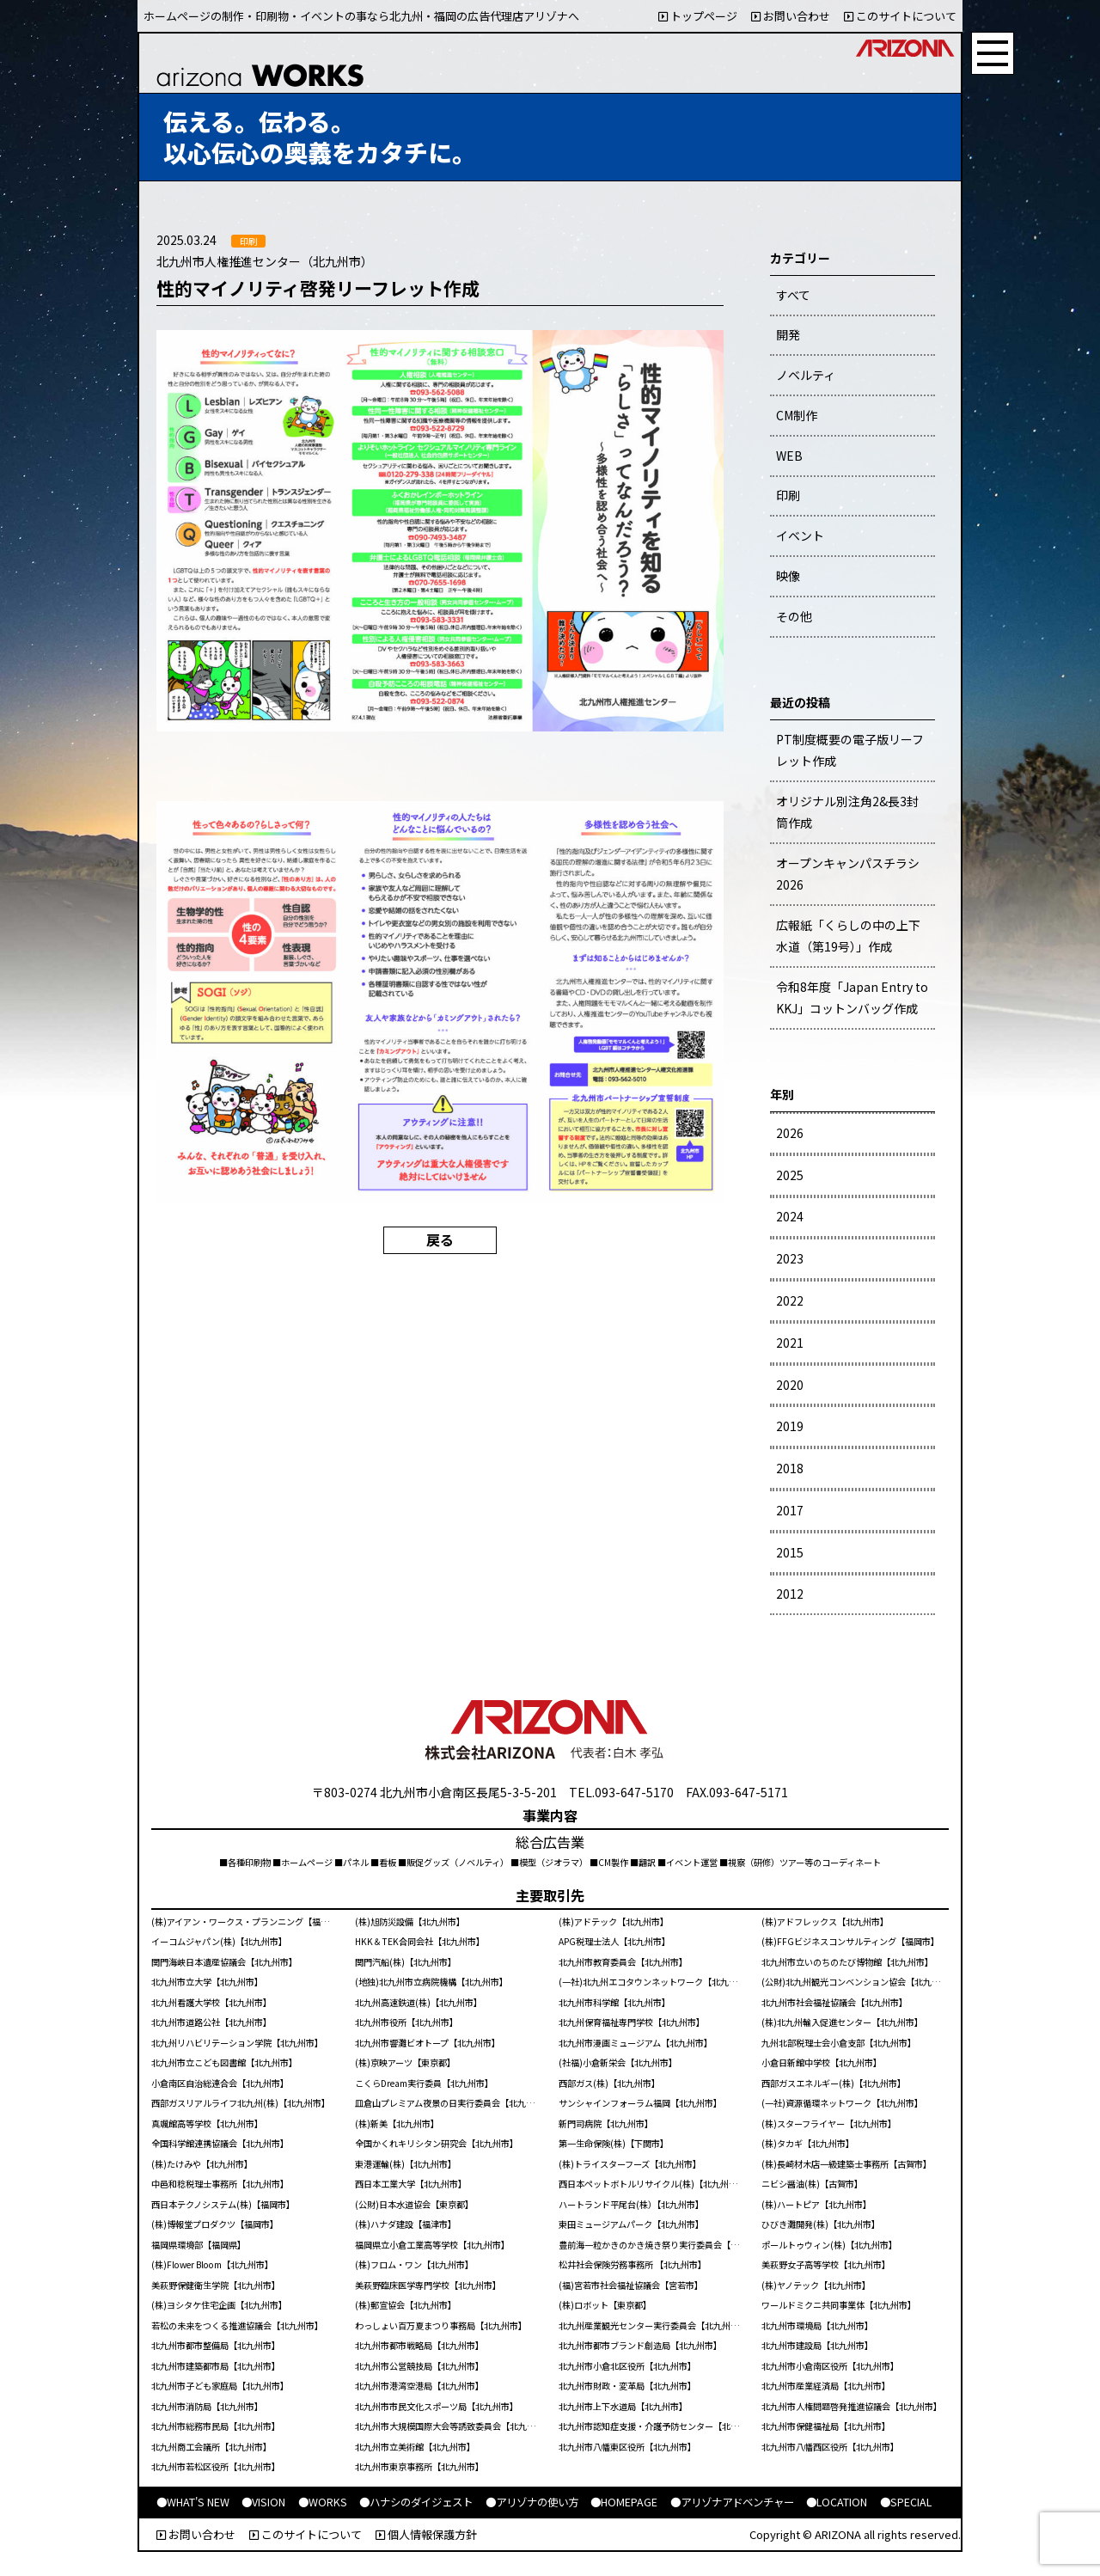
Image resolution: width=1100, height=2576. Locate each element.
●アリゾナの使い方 (532, 2502)
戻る (440, 1239)
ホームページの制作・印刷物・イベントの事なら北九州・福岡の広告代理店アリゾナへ (361, 16)
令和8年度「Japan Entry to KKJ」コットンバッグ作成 (852, 997)
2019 (790, 1426)
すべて (793, 294)
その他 (794, 616)
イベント (800, 535)
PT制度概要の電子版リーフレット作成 (850, 750)
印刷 (788, 495)
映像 (788, 575)
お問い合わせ (790, 16)
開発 (788, 334)
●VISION (263, 2502)
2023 (790, 1258)
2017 (790, 1510)
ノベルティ (805, 374)
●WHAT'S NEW (192, 2502)
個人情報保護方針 (426, 2534)
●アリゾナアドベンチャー (732, 2502)
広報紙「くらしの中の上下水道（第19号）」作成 (848, 935)
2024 (790, 1216)
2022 (790, 1300)
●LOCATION (836, 2502)
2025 (790, 1175)
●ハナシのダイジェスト (416, 2502)
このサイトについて (900, 16)
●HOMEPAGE (623, 2502)
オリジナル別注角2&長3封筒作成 (847, 811)
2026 (790, 1132)
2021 (790, 1342)
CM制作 (796, 415)
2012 (790, 1593)
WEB (789, 455)
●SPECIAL (906, 2502)
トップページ (697, 16)
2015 (790, 1552)
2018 (790, 1468)
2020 (790, 1384)
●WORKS (322, 2502)
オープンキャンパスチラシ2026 (848, 873)
